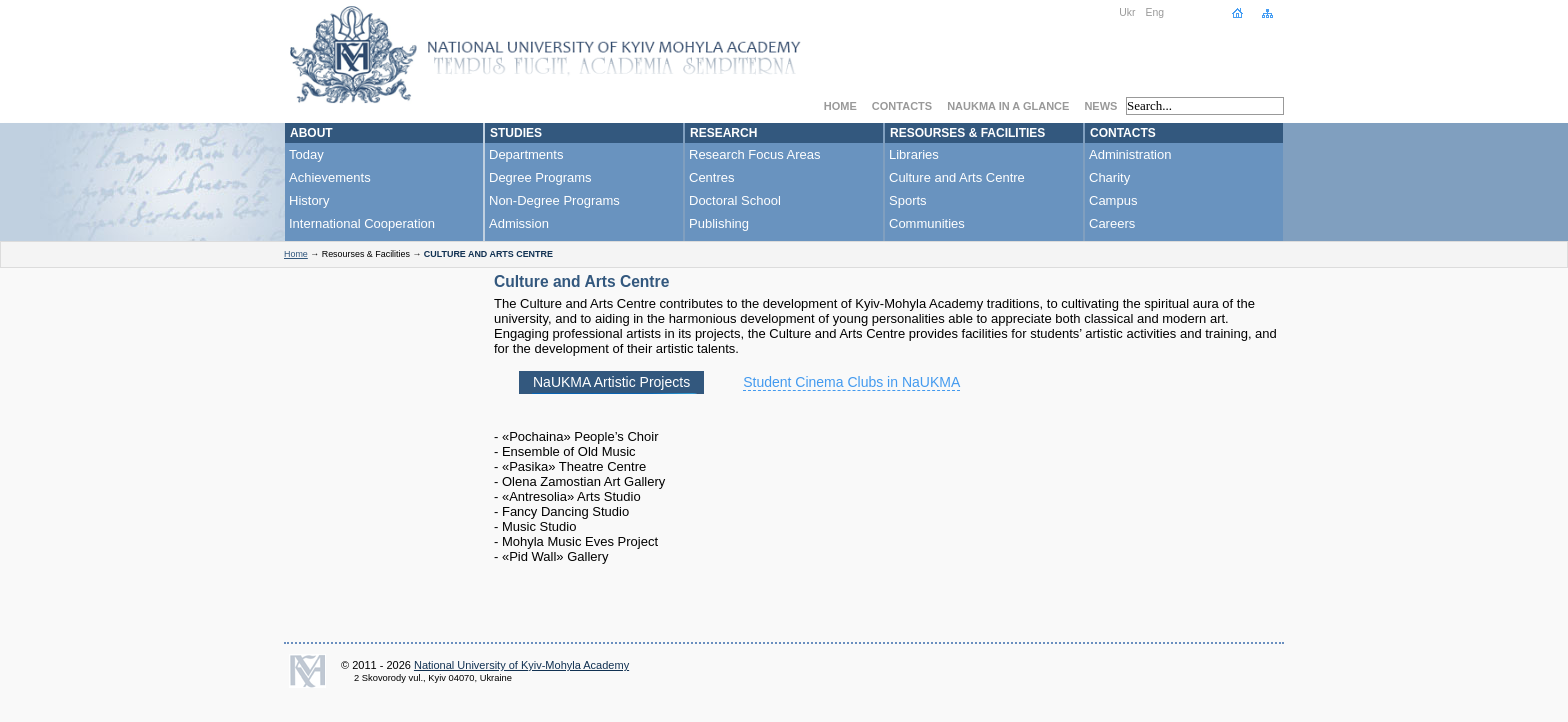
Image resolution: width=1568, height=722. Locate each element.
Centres (712, 177)
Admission (519, 223)
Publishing (719, 223)
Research (723, 133)
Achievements (330, 177)
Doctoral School (735, 200)
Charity (1109, 177)
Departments (526, 154)
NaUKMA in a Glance (1008, 106)
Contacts (902, 106)
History (309, 200)
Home (840, 106)
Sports (908, 200)
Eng (1155, 12)
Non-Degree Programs (554, 200)
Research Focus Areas (755, 154)
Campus (1113, 200)
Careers (1112, 223)
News (1100, 106)
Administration (1130, 154)
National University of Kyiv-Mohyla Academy (521, 665)
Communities (927, 223)
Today (306, 154)
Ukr (1127, 12)
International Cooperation (362, 223)
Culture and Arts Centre (957, 177)
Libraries (914, 154)
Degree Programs (540, 177)
